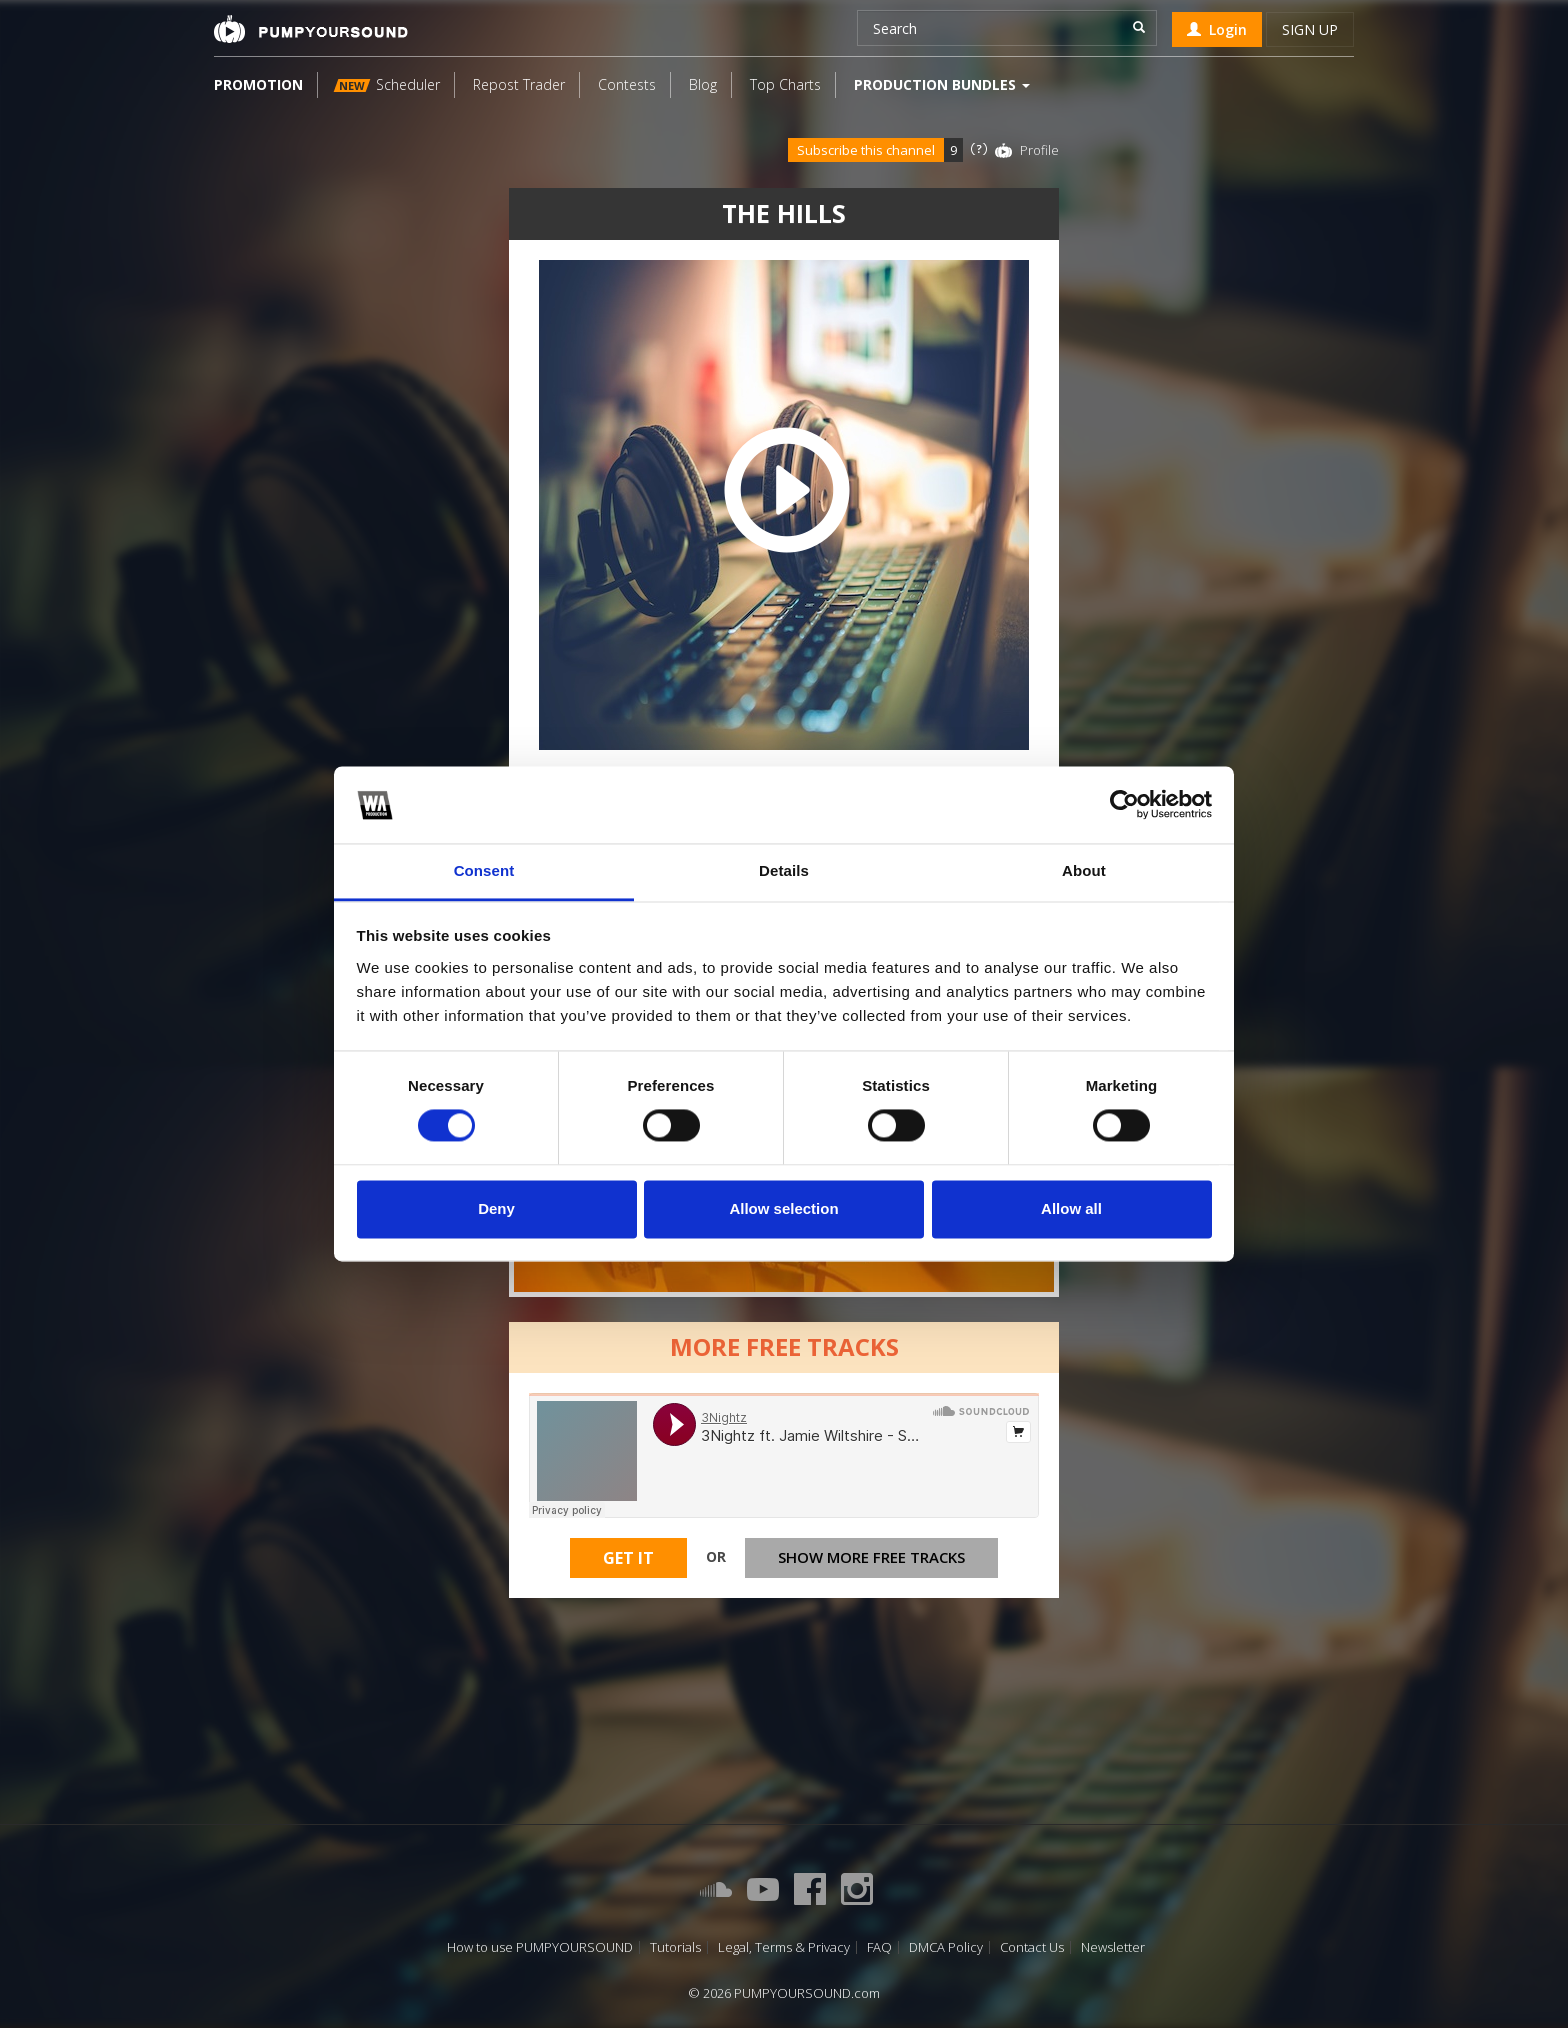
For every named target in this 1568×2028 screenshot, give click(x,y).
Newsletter (1113, 1947)
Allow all (1071, 1208)
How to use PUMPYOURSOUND (540, 1947)
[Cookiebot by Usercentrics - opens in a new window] (1124, 805)
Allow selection (783, 1208)
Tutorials (675, 1947)
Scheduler (387, 84)
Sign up (1310, 29)
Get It (628, 1558)
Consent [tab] (484, 870)
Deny (496, 1208)
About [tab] (1084, 870)
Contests (627, 84)
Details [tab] (784, 870)
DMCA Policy (946, 1947)
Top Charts (785, 84)
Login (1217, 29)
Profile (1039, 150)
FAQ (879, 1947)
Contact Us (1032, 1947)
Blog (703, 84)
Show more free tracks (871, 1557)
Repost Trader (519, 84)
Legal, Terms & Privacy (784, 1947)
